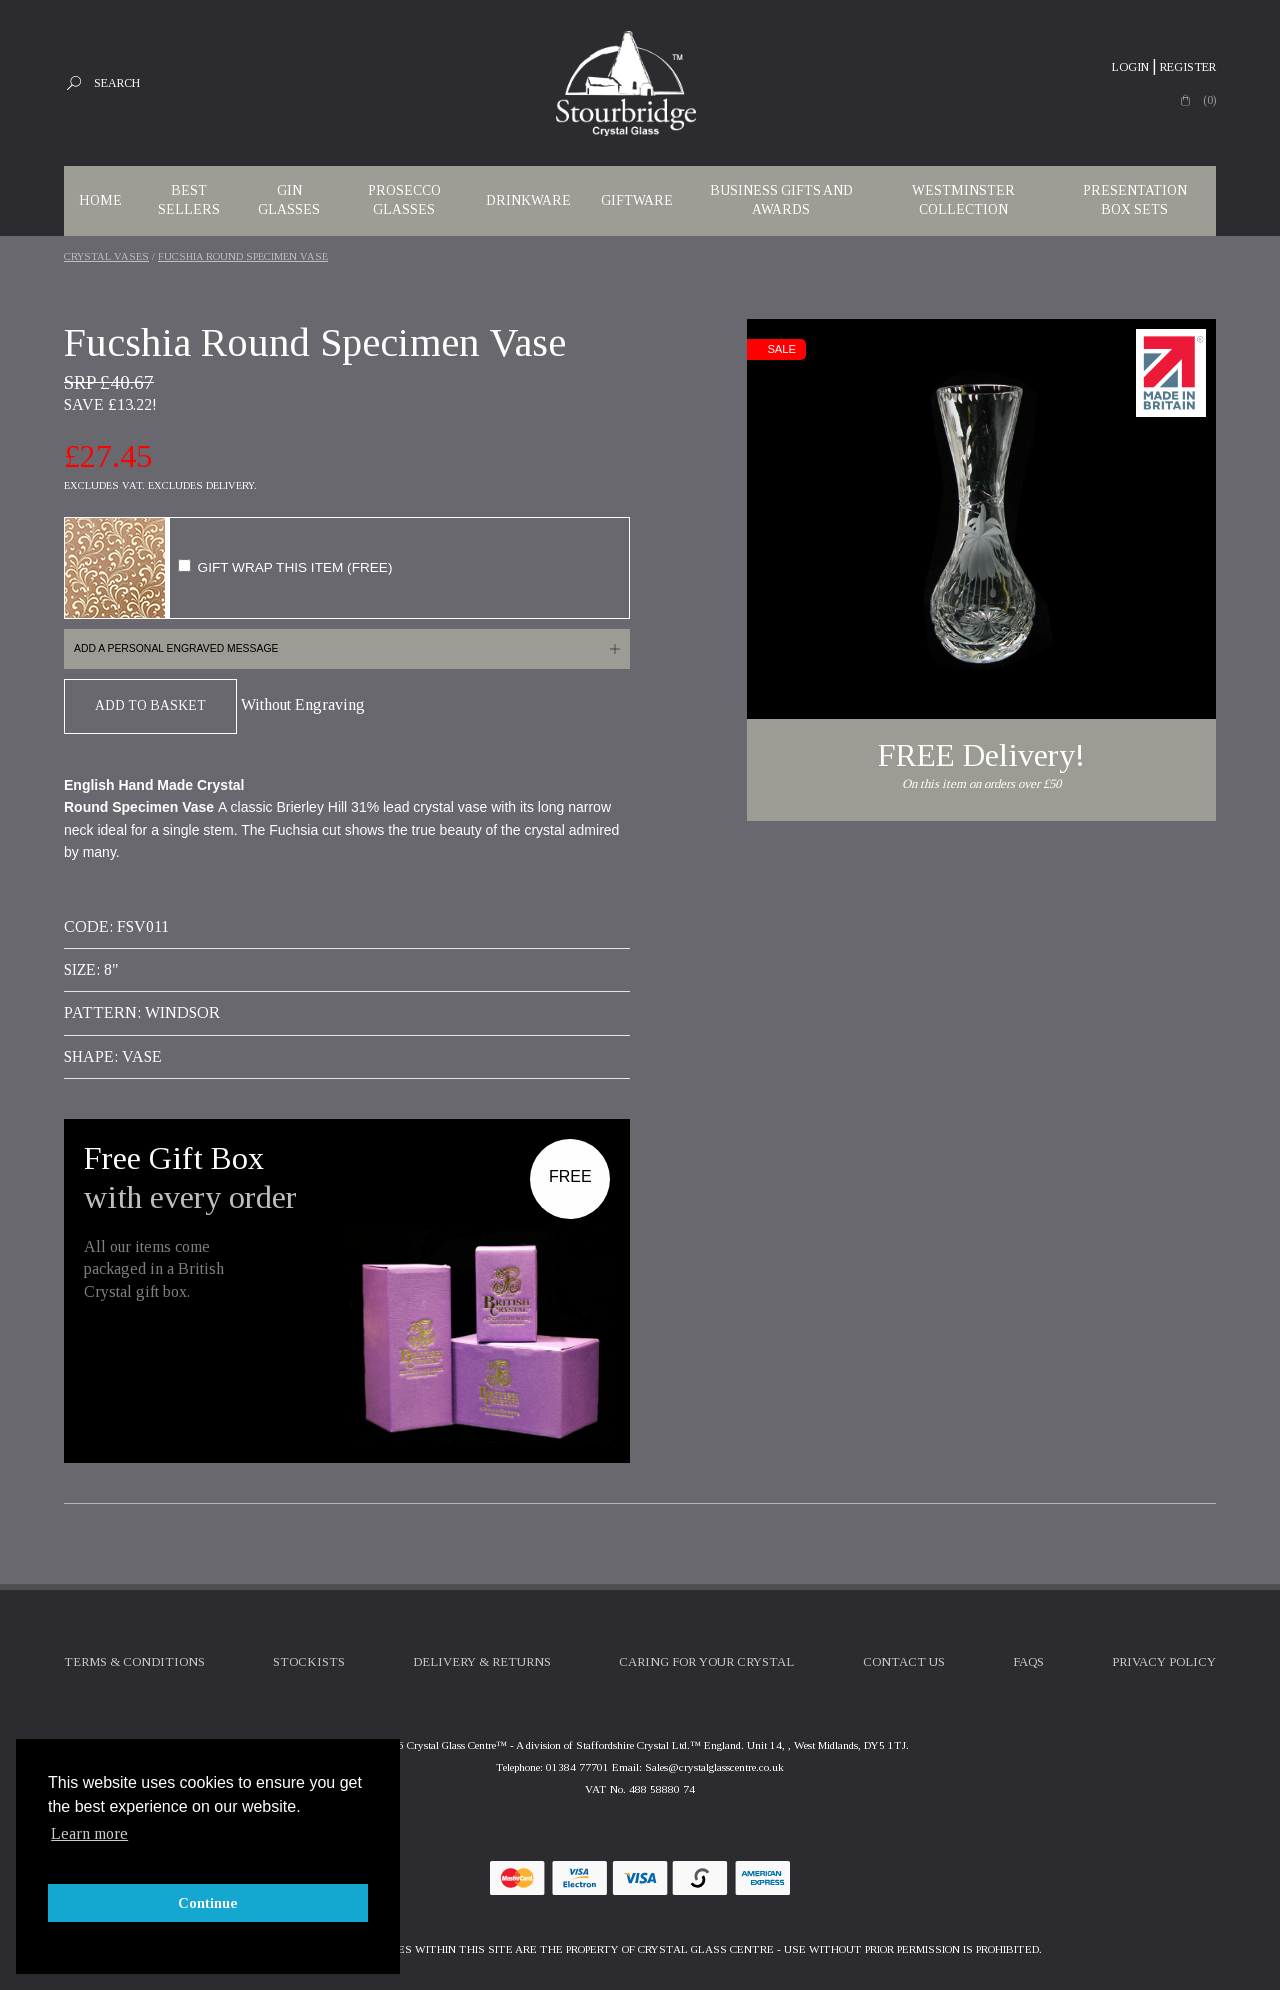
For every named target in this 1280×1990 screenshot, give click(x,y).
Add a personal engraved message (176, 648)
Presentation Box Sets (1135, 200)
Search (117, 83)
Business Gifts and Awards (781, 200)
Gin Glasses (289, 200)
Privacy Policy (1164, 1662)
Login (1130, 67)
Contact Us (904, 1662)
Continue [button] (208, 1903)
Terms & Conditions (134, 1662)
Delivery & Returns (482, 1662)
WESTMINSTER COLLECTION (963, 200)
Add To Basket (150, 705)
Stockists (309, 1662)
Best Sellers (189, 200)
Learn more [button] (89, 1833)
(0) (1209, 100)
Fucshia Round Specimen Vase (243, 256)
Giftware (637, 200)
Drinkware (528, 200)
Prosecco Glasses (404, 200)
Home (100, 200)
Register (1188, 67)
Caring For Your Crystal (706, 1662)
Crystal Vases (106, 256)
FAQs (1028, 1662)
